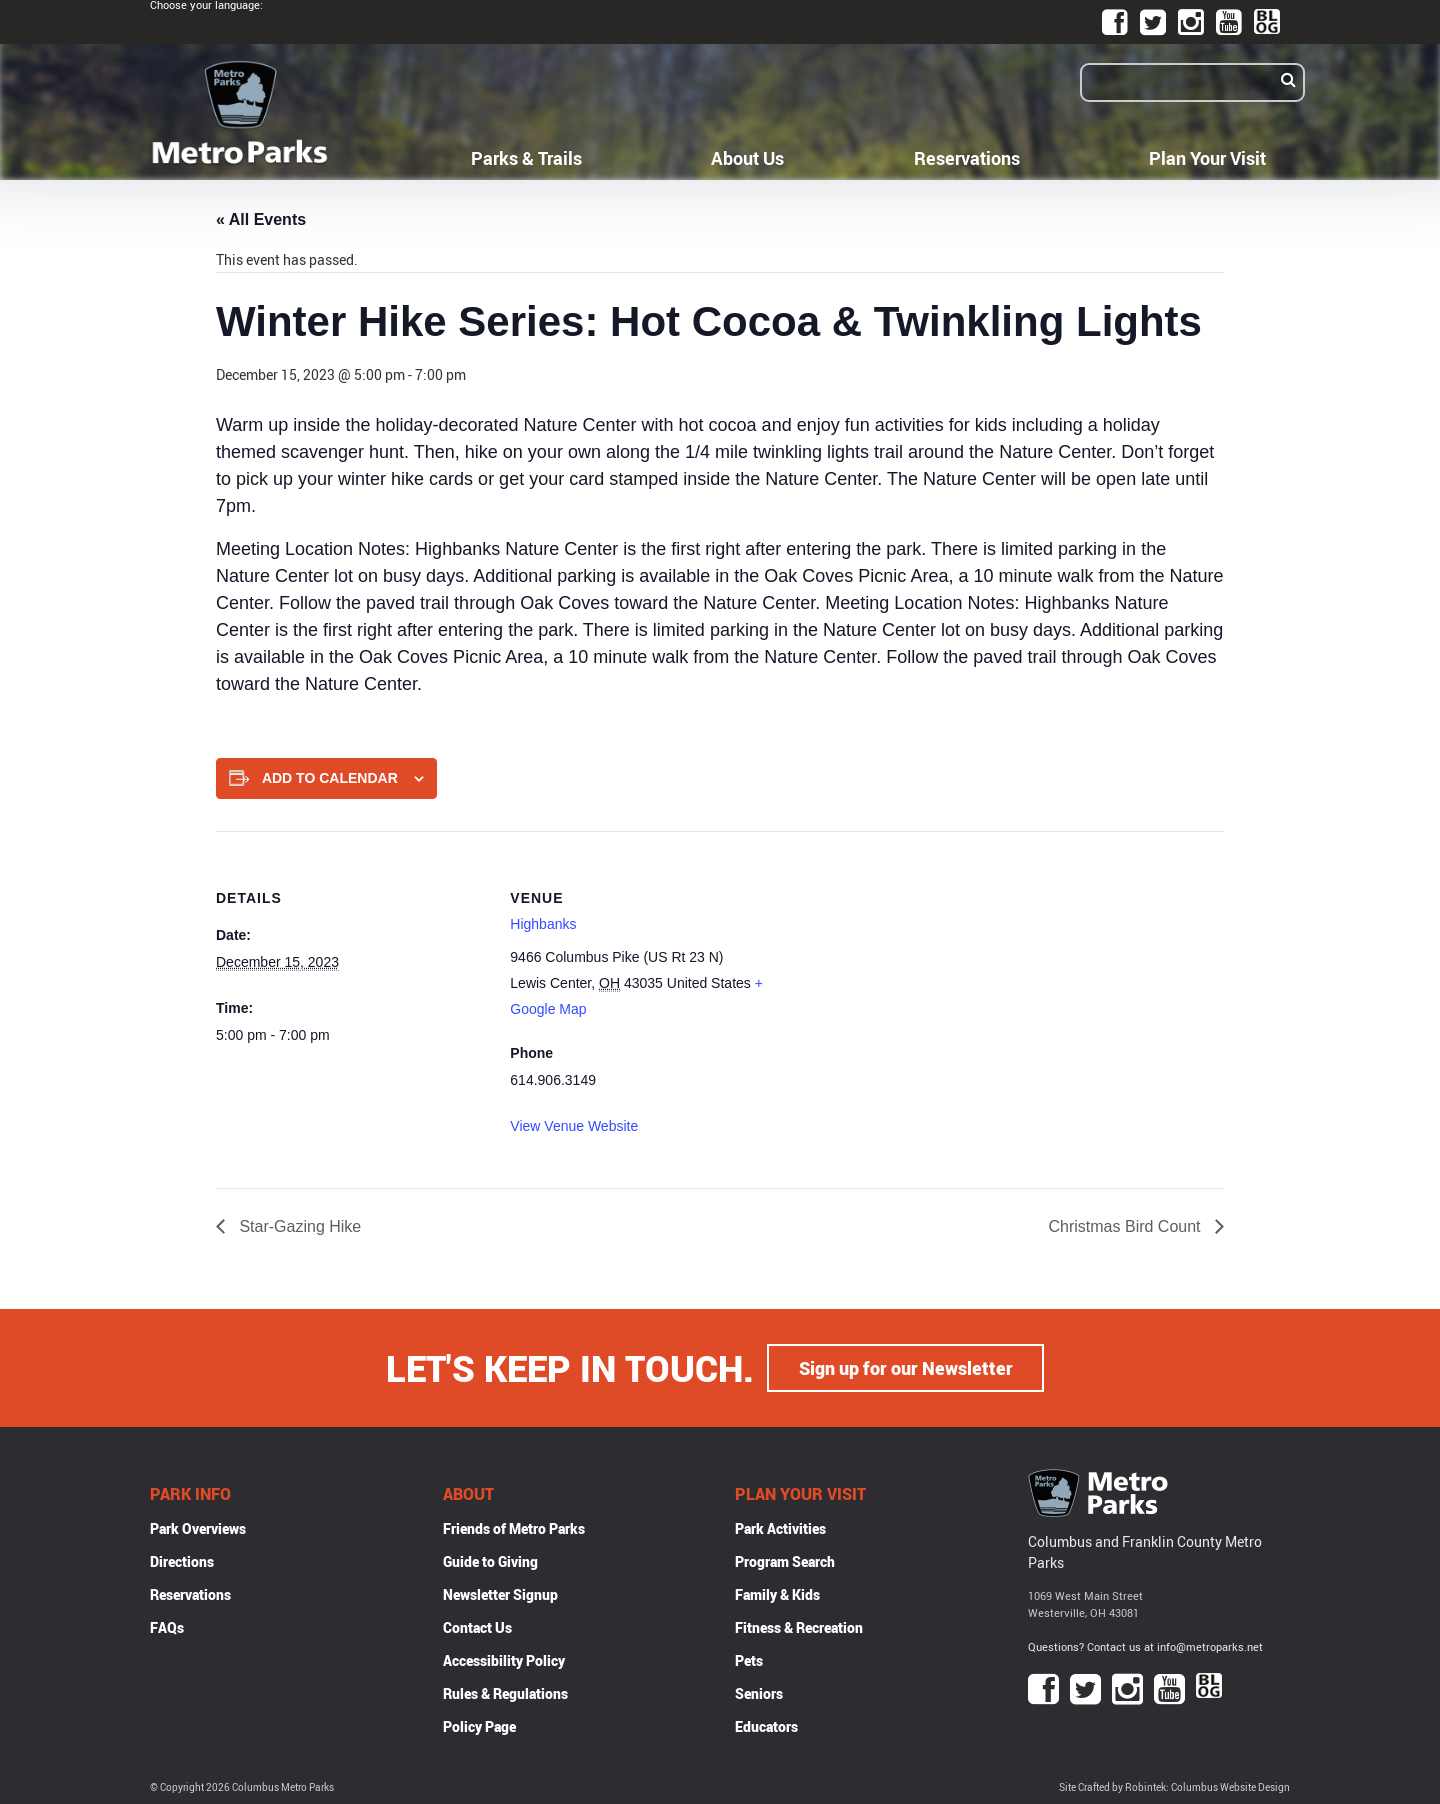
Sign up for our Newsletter (906, 1368)
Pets (749, 1660)
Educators (766, 1726)
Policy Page (479, 1726)
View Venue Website (574, 1126)
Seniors (759, 1693)
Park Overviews (198, 1528)
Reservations (967, 158)
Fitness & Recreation (799, 1627)
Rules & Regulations (505, 1693)
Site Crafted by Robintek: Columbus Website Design (1174, 1787)
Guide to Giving (490, 1561)
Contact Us (477, 1627)
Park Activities (780, 1528)
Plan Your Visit (1207, 158)
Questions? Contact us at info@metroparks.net (1145, 1646)
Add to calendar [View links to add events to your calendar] (330, 778)
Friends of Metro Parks (514, 1528)
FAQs (167, 1627)
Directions (182, 1561)
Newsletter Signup (500, 1594)
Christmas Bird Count (1127, 1226)
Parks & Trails (526, 158)
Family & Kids (777, 1594)
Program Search (785, 1561)
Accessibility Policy (504, 1660)
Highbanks (543, 924)
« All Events (261, 219)
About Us (747, 158)
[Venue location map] (910, 969)
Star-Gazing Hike (298, 1226)
